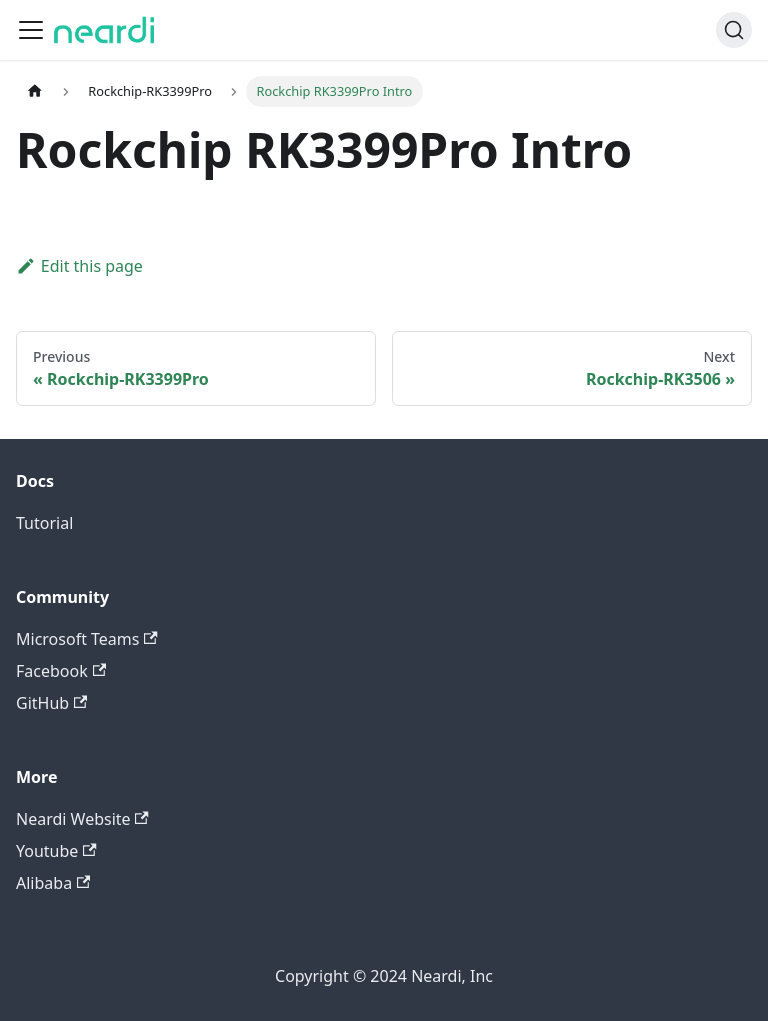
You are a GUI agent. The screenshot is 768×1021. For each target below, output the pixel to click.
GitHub (51, 703)
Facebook (61, 671)
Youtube (56, 851)
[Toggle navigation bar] (31, 30)
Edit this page (79, 266)
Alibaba (53, 883)
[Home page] (35, 91)
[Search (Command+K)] (734, 30)
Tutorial (44, 523)
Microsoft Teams (87, 639)
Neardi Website (82, 819)
